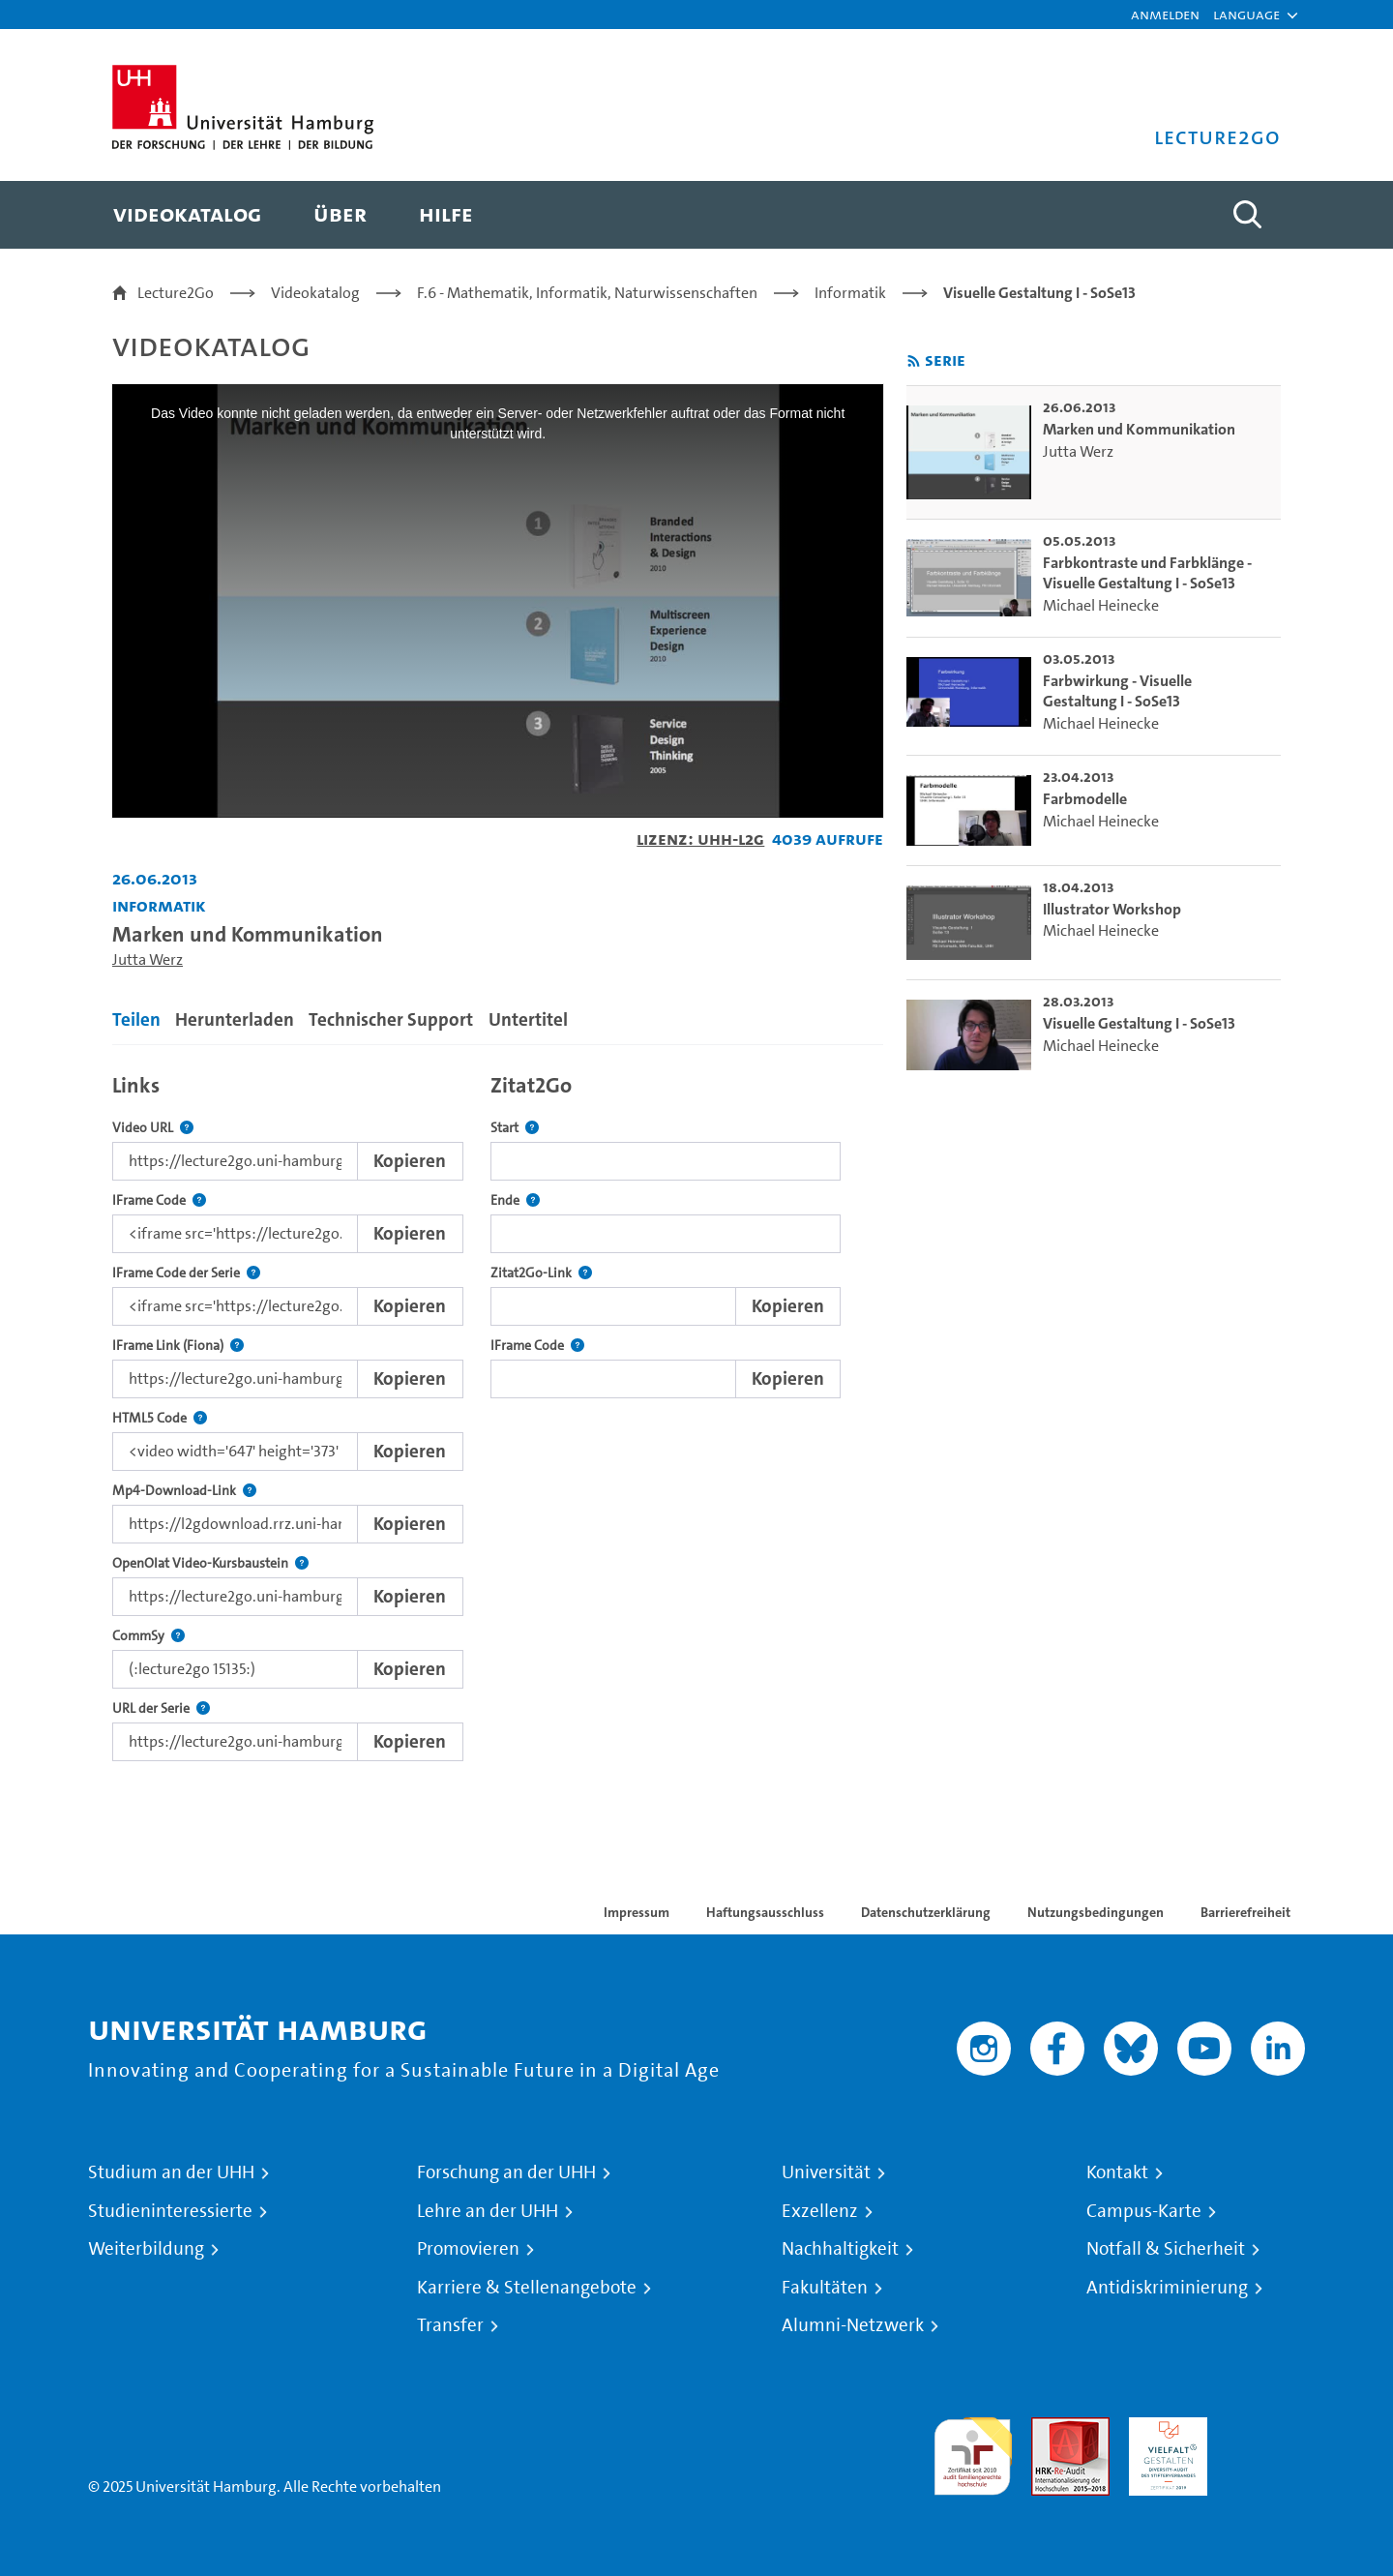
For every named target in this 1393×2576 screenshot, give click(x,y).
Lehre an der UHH (487, 2211)
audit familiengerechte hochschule (973, 2451)
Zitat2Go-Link (541, 1273)
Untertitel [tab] (528, 1019)
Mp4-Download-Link (184, 1491)
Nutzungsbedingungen (1095, 1912)
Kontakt (1117, 2172)
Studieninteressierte (170, 2211)
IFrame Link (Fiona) (178, 1345)
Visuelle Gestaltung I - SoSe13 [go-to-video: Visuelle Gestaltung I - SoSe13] (1139, 1023)
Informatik (850, 293)
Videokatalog (315, 293)
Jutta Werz (147, 959)
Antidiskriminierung (1167, 2287)
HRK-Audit (1163, 2428)
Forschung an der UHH (506, 2172)
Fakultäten (825, 2287)
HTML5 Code (159, 1418)
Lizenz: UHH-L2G (700, 838)
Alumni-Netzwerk (853, 2325)
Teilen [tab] (136, 1019)
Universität (826, 2172)
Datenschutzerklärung (926, 1912)
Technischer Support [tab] (391, 1019)
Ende (515, 1200)
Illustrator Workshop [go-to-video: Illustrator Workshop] (1112, 909)
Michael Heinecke (1101, 605)
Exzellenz (820, 2211)
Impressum (636, 1912)
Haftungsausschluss (765, 1912)
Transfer (450, 2325)
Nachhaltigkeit (840, 2248)
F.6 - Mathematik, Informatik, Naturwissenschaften (587, 293)
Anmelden (1165, 14)
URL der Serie (161, 1708)
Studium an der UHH (171, 2172)
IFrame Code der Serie (186, 1273)
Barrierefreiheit (1245, 1912)
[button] (1246, 14)
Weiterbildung (146, 2248)
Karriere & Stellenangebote (527, 2287)
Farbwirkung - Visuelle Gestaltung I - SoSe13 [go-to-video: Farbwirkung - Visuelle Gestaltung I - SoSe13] (1117, 691)
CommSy (148, 1636)
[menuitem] (187, 215)
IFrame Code (159, 1200)
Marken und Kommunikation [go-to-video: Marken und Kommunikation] (1139, 429)
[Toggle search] (1247, 215)
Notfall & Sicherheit (1165, 2248)
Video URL (152, 1128)
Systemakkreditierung (1266, 2428)
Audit (1049, 2428)
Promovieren (468, 2248)
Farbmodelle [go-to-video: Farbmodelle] (1085, 799)
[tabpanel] (497, 1412)
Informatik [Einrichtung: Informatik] (159, 905)
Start (514, 1128)
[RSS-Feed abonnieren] (913, 361)
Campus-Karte (1143, 2211)
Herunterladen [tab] (234, 1019)
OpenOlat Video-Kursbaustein (210, 1563)
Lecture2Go (175, 293)
